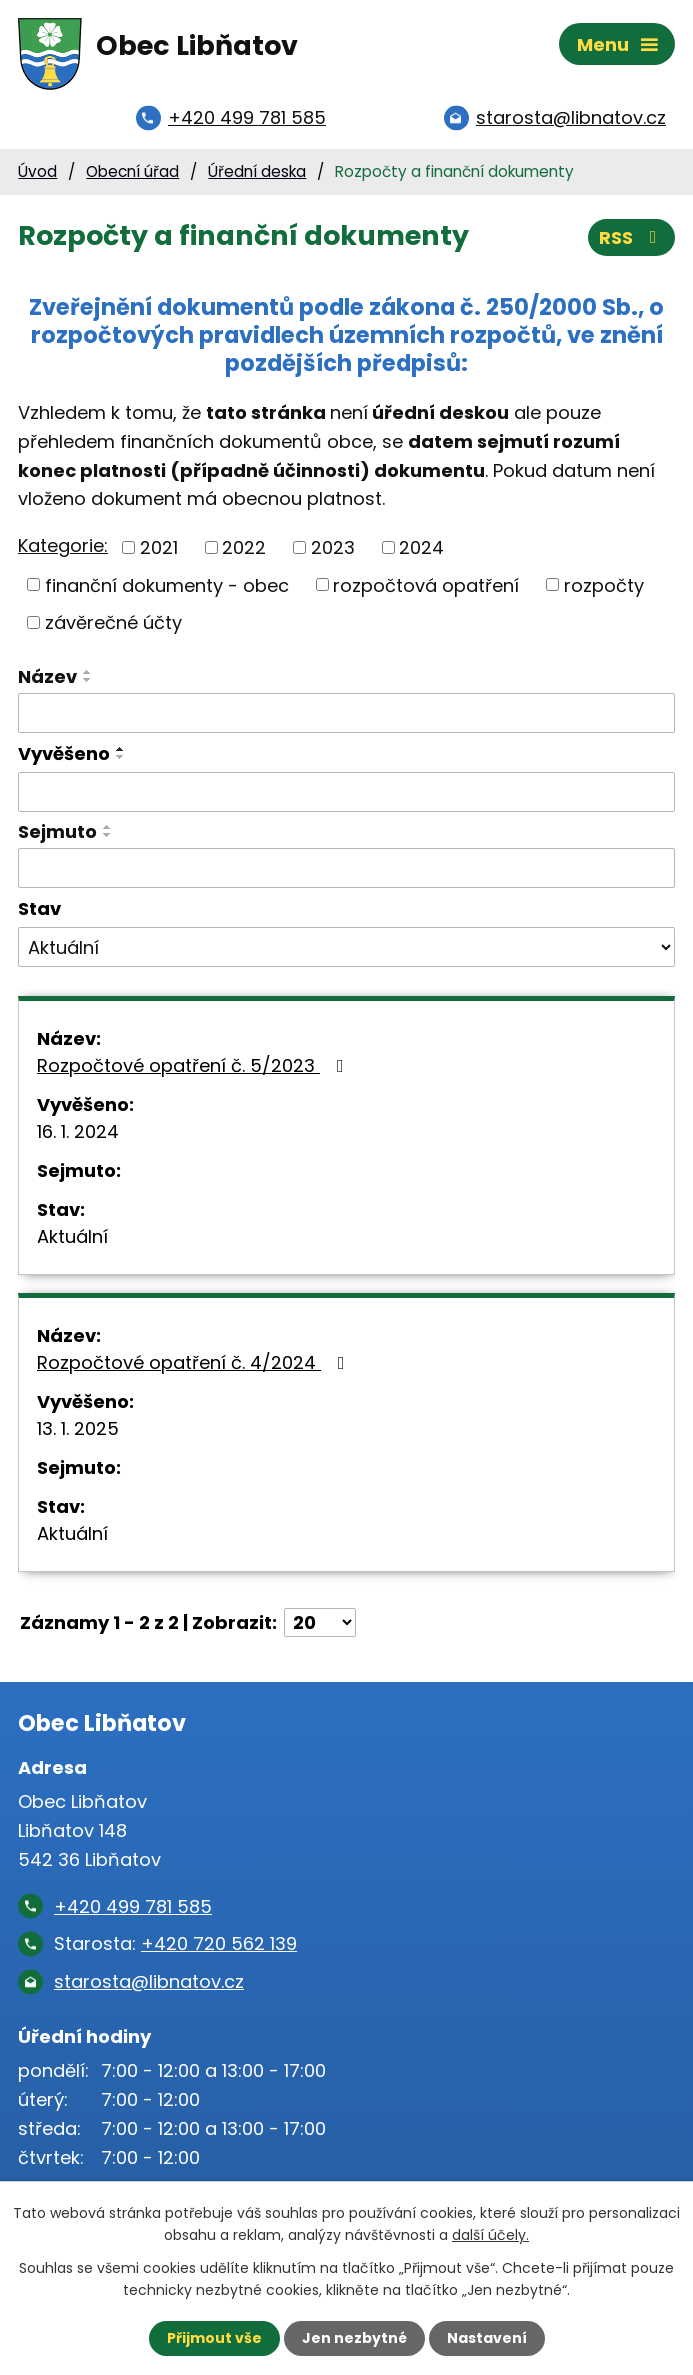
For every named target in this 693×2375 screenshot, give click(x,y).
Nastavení (487, 2338)
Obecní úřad (132, 171)
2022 (244, 547)
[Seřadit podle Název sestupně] (88, 680)
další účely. (490, 2235)
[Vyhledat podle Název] (346, 713)
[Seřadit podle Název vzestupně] (88, 672)
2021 (159, 547)
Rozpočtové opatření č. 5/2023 (194, 1065)
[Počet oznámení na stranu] (320, 1622)
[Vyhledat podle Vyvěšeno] (346, 792)
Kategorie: (63, 545)
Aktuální (72, 1236)
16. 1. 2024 (78, 1131)
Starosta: (175, 1943)
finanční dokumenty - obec (167, 584)
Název (47, 676)
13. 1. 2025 (78, 1428)
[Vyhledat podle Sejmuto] (346, 868)
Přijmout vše (214, 2338)
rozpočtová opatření (426, 584)
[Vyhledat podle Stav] (346, 947)
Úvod (37, 171)
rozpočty (604, 584)
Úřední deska (257, 171)
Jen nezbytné (354, 2338)
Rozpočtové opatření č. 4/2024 (195, 1362)
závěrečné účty (113, 622)
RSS (632, 237)
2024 (421, 547)
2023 (333, 547)
